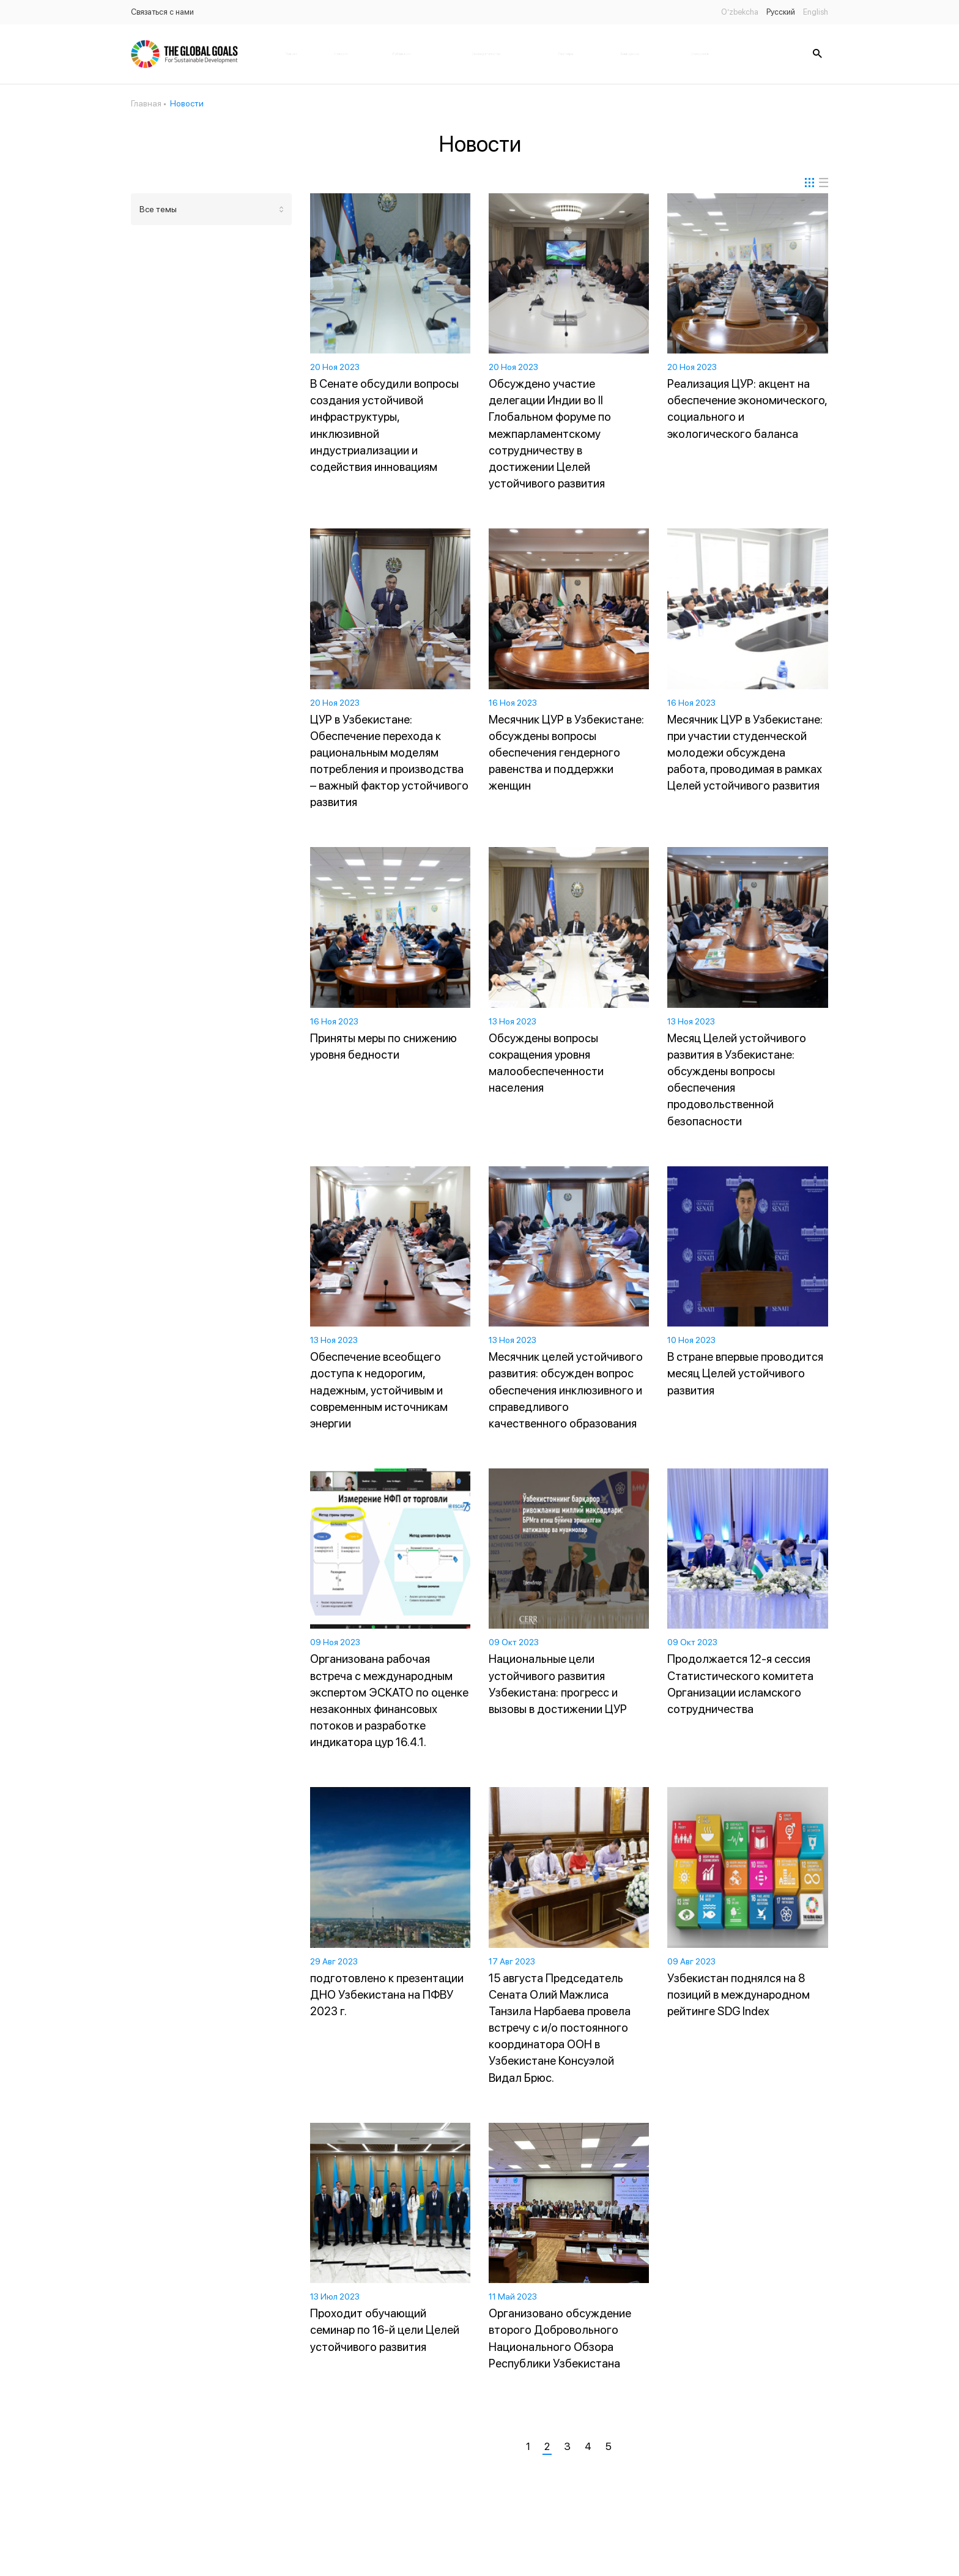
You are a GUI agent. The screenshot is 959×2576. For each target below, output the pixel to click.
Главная (291, 54)
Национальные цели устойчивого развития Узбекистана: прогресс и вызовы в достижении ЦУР (558, 1683)
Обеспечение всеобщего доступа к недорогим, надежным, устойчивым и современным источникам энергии (379, 1390)
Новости (340, 54)
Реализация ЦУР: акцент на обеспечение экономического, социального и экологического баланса (747, 408)
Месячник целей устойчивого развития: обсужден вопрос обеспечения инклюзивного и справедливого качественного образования (566, 1390)
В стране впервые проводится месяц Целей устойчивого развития (745, 1373)
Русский (780, 12)
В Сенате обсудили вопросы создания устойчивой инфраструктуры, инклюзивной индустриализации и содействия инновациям (384, 425)
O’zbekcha (739, 12)
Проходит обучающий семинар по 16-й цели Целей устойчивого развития (384, 2329)
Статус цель (700, 54)
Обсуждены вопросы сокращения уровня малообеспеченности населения (546, 1063)
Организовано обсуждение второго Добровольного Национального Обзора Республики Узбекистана (560, 2338)
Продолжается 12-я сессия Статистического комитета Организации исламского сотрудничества (740, 1683)
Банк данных (630, 54)
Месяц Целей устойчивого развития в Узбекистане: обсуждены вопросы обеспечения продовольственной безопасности (736, 1079)
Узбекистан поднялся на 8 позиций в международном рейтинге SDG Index (738, 1994)
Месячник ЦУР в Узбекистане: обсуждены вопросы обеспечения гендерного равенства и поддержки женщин (566, 752)
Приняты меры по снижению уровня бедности (383, 1046)
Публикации (401, 54)
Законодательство (486, 54)
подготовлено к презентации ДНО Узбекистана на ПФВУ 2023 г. (387, 1994)
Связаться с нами (162, 12)
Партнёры (565, 54)
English (815, 12)
